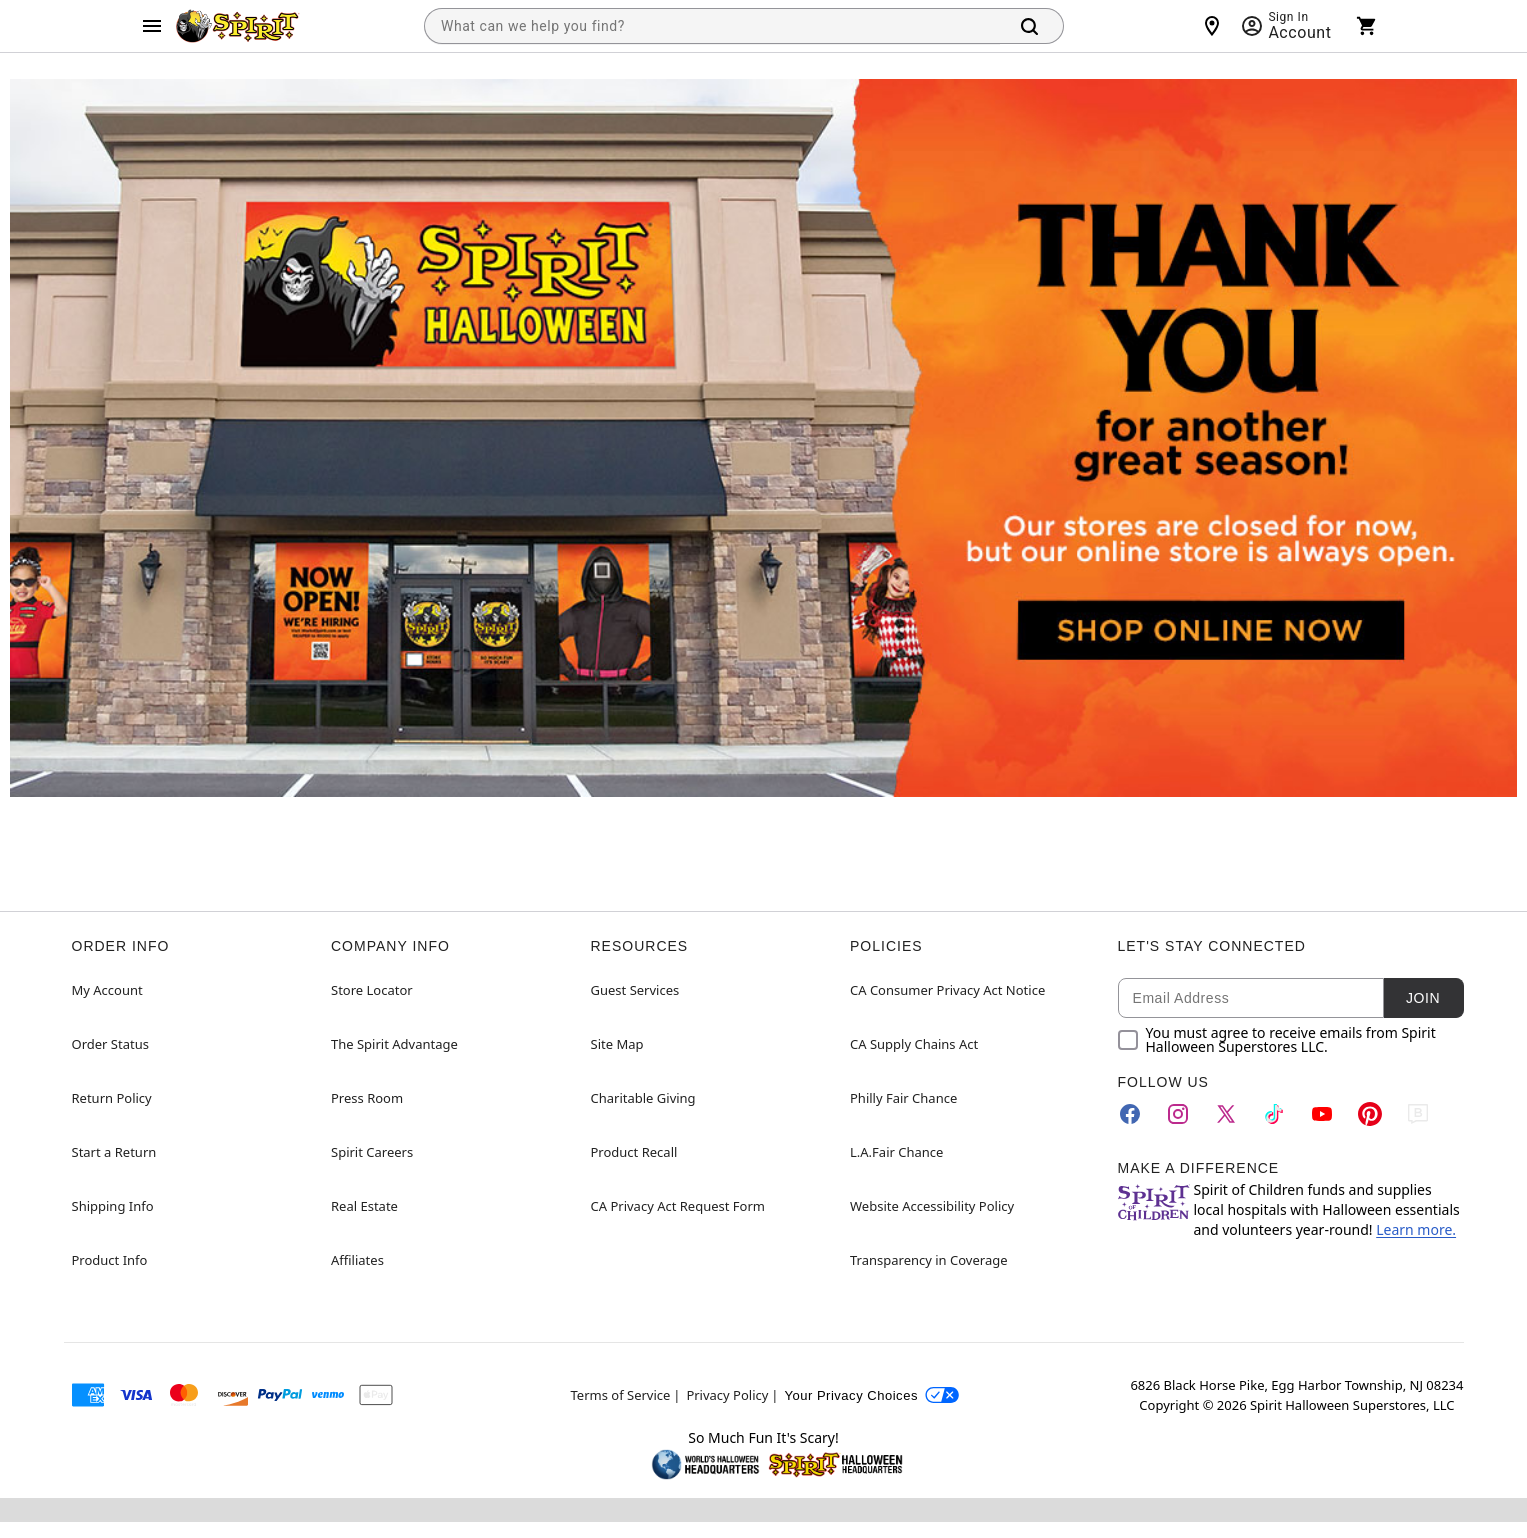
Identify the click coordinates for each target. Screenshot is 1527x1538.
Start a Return (114, 1152)
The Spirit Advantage (394, 1044)
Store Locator (372, 990)
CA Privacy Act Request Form (678, 1206)
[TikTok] (1274, 1114)
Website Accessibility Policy (932, 1206)
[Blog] (1418, 1114)
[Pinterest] (1370, 1114)
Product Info (110, 1260)
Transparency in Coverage (929, 1260)
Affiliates (357, 1260)
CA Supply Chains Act (914, 1044)
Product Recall (634, 1152)
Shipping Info (113, 1206)
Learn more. (1416, 1229)
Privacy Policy (727, 1395)
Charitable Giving (643, 1098)
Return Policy (112, 1098)
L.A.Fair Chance (896, 1152)
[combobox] (712, 26)
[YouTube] (1322, 1114)
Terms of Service (621, 1395)
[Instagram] (1178, 1114)
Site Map (617, 1044)
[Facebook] (1130, 1114)
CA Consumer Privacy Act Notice (947, 990)
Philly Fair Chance (903, 1098)
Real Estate (364, 1206)
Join (1423, 998)
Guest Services (635, 990)
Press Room (367, 1098)
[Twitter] (1226, 1114)
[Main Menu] (152, 26)
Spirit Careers (372, 1152)
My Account (107, 990)
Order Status (110, 1044)
